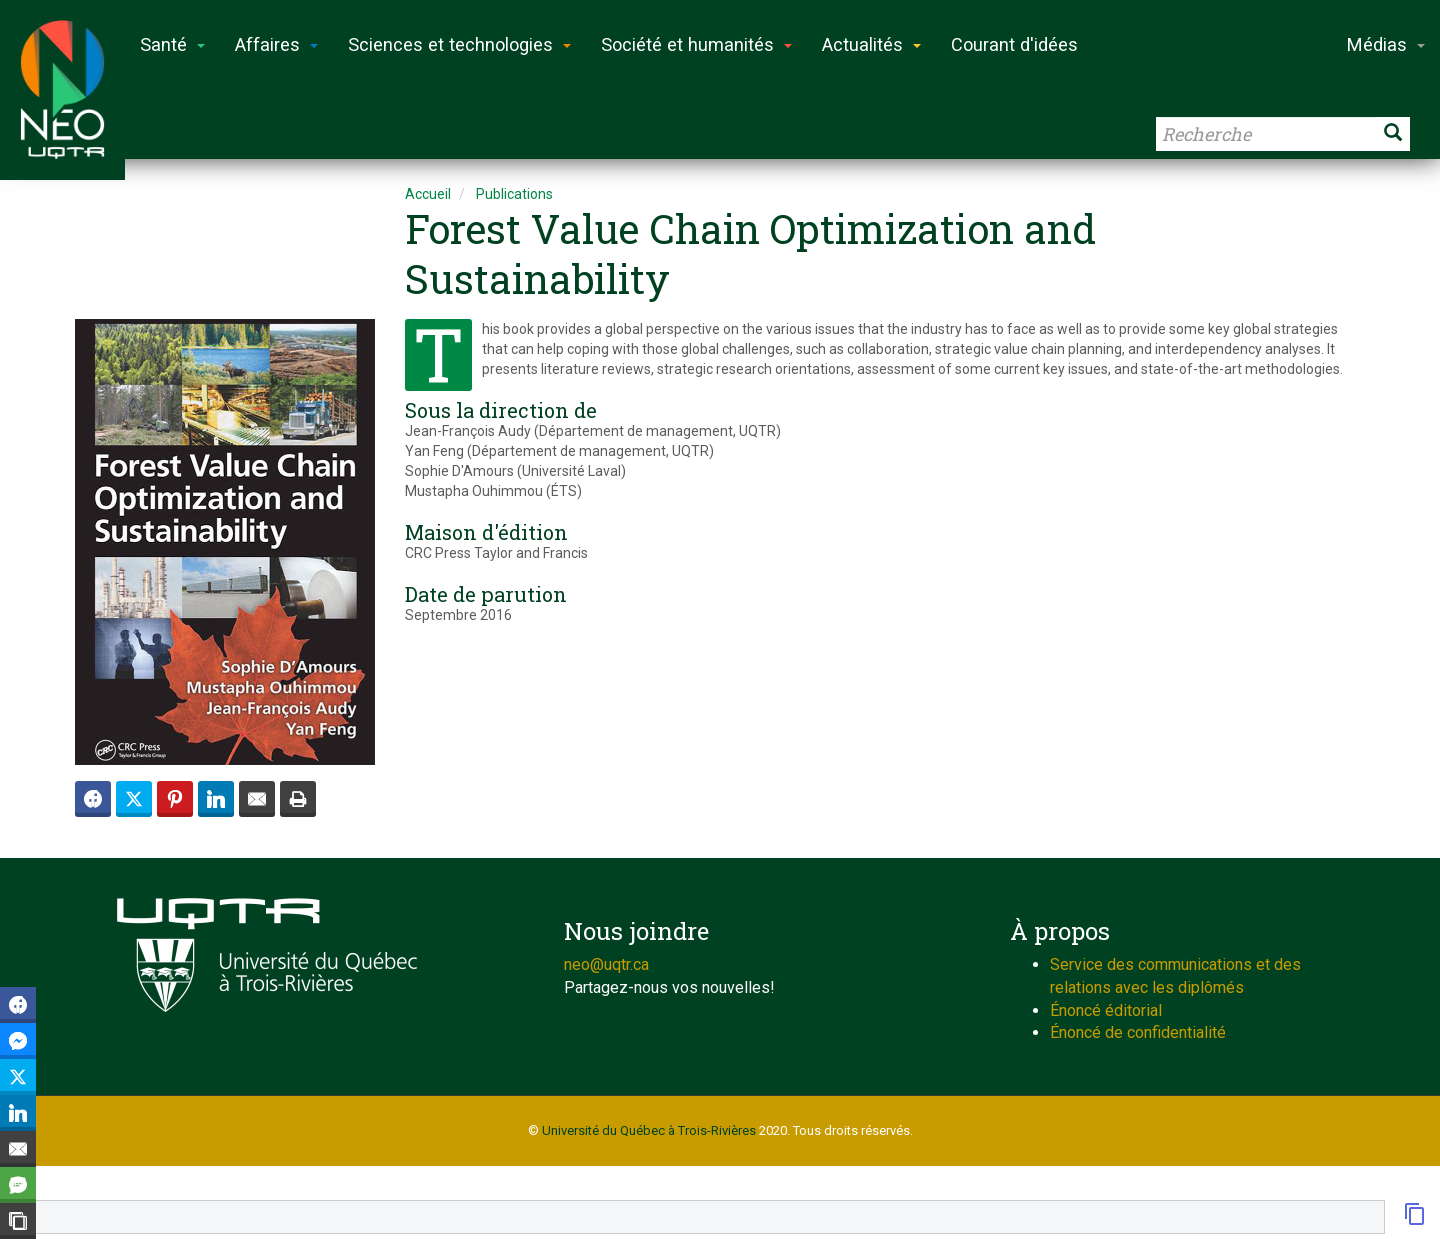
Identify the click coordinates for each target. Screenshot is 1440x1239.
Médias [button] (1386, 44)
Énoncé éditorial (1106, 1010)
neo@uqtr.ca (606, 964)
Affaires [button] (276, 44)
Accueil (428, 194)
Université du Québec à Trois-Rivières (649, 1130)
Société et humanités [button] (696, 44)
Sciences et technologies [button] (459, 44)
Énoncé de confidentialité (1138, 1032)
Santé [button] (172, 44)
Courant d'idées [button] (1014, 44)
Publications (514, 194)
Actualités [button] (871, 44)
